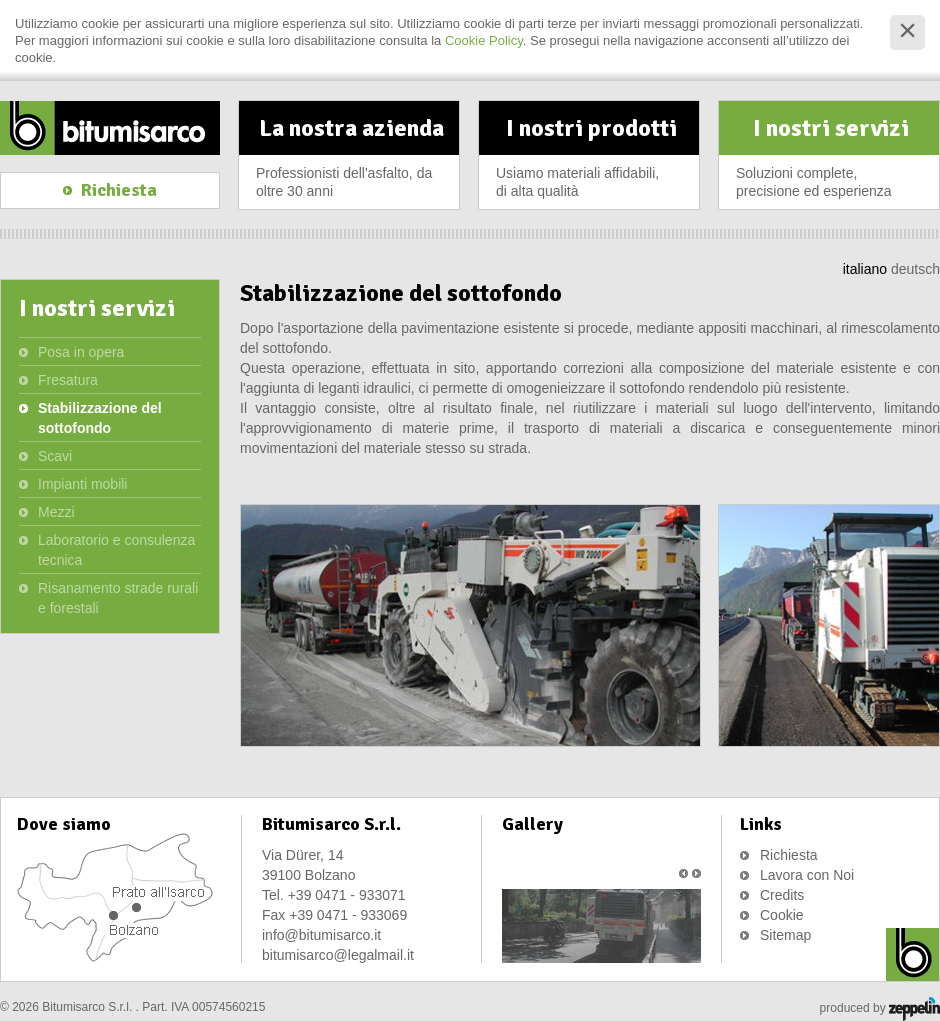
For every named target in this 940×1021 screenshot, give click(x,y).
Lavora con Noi (807, 875)
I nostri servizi (831, 161)
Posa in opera (81, 352)
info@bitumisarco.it (321, 935)
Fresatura (68, 380)
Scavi (55, 456)
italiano (865, 269)
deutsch (915, 269)
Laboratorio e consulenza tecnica (116, 550)
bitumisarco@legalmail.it (338, 955)
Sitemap (785, 935)
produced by (880, 1009)
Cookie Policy (484, 40)
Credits (782, 895)
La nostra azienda (351, 161)
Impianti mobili (82, 484)
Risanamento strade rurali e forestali (118, 598)
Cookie (782, 915)
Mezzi (56, 512)
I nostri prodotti (591, 161)
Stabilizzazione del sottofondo (100, 418)
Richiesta (789, 855)
